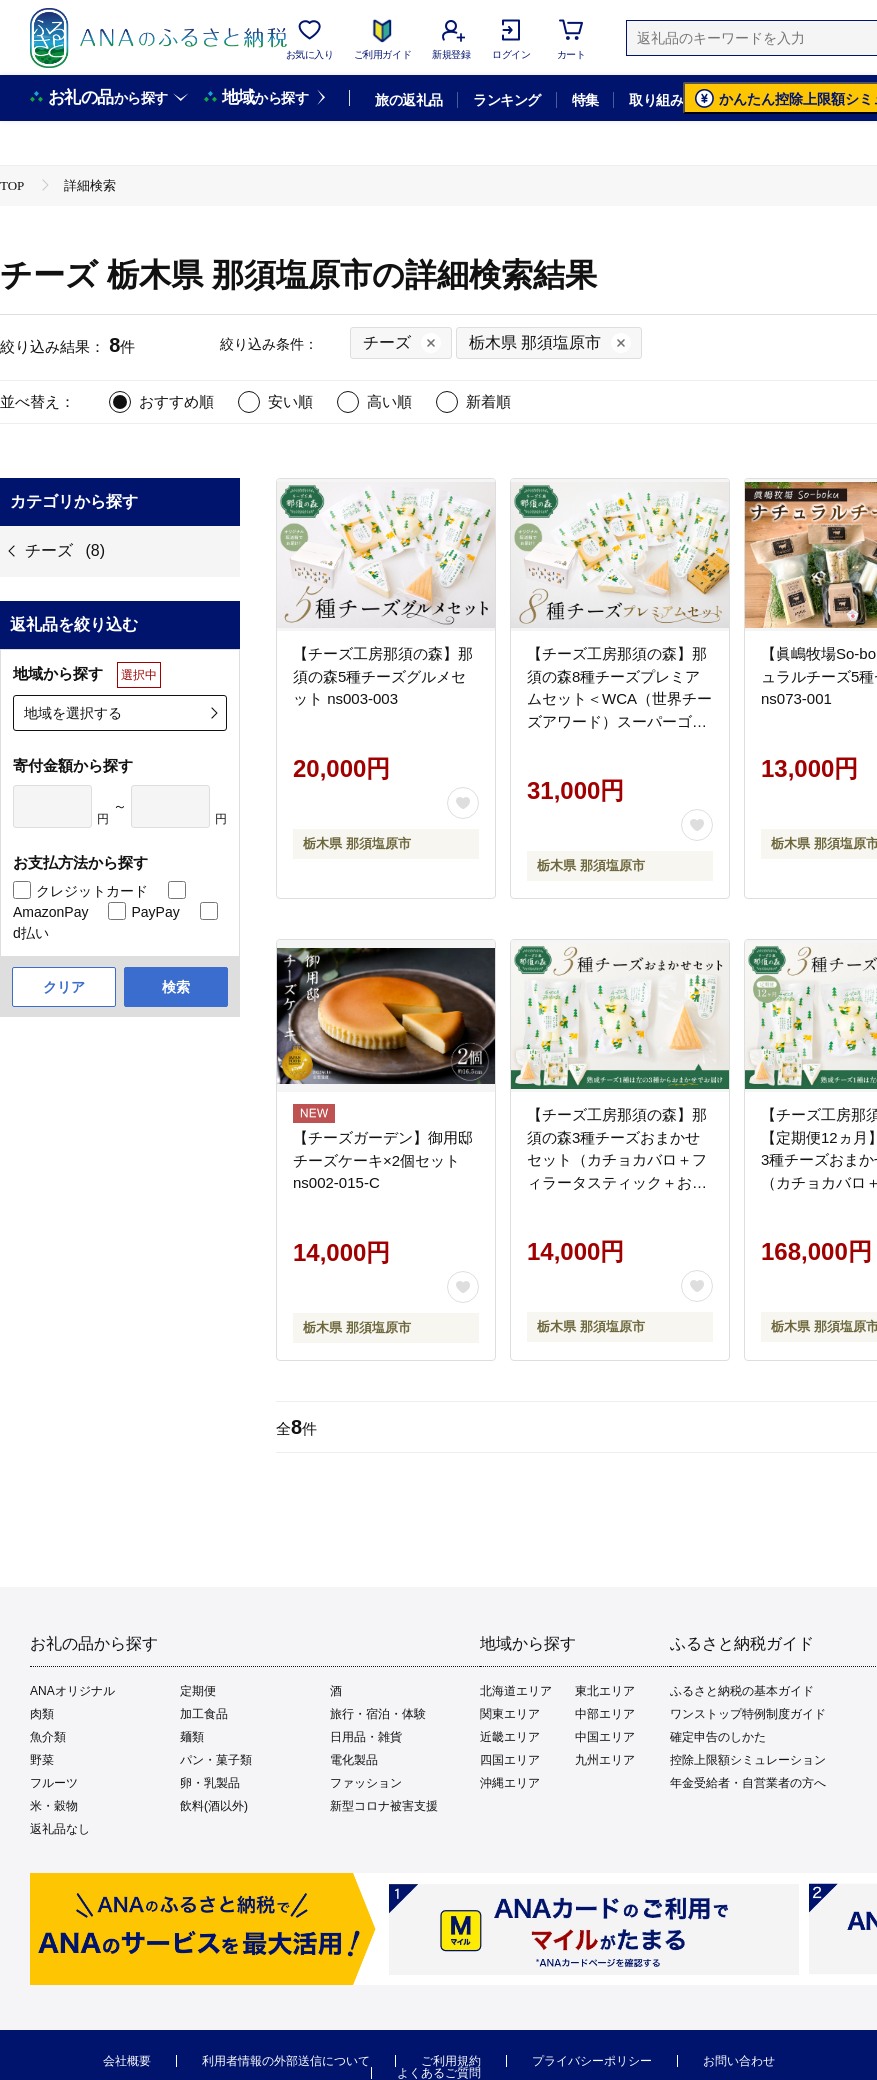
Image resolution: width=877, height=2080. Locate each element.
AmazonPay (50, 912)
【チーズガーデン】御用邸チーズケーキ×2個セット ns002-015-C (383, 1160)
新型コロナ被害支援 (384, 1806)
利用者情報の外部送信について (286, 2061)
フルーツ (54, 1783)
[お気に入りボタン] (463, 803)
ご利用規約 (451, 2061)
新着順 (488, 401)
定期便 (198, 1691)
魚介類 (48, 1737)
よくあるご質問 (439, 2073)
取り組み (656, 100)
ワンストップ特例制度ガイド (748, 1714)
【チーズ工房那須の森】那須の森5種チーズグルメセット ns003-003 (383, 676)
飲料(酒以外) (214, 1806)
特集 (585, 100)
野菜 (42, 1760)
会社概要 (127, 2061)
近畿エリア (510, 1737)
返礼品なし (60, 1829)
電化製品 (354, 1760)
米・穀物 (54, 1806)
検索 (176, 987)
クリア (64, 987)
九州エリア (605, 1760)
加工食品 (204, 1714)
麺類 (192, 1737)
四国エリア (510, 1760)
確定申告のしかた (718, 1737)
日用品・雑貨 (366, 1737)
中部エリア (605, 1714)
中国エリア (605, 1737)
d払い (31, 933)
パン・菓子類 (216, 1760)
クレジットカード (92, 891)
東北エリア (605, 1691)
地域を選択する (73, 713)
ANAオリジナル (72, 1691)
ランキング (506, 100)
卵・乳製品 (210, 1783)
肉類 (42, 1714)
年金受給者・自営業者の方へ (748, 1783)
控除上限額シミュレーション (748, 1760)
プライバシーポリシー (592, 2061)
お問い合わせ (739, 2061)
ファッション (366, 1783)
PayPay (155, 912)
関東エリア (510, 1714)
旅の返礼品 (408, 100)
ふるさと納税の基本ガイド (742, 1691)
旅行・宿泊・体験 (378, 1714)
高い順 (389, 401)
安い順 (290, 401)
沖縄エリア (510, 1783)
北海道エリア (516, 1691)
